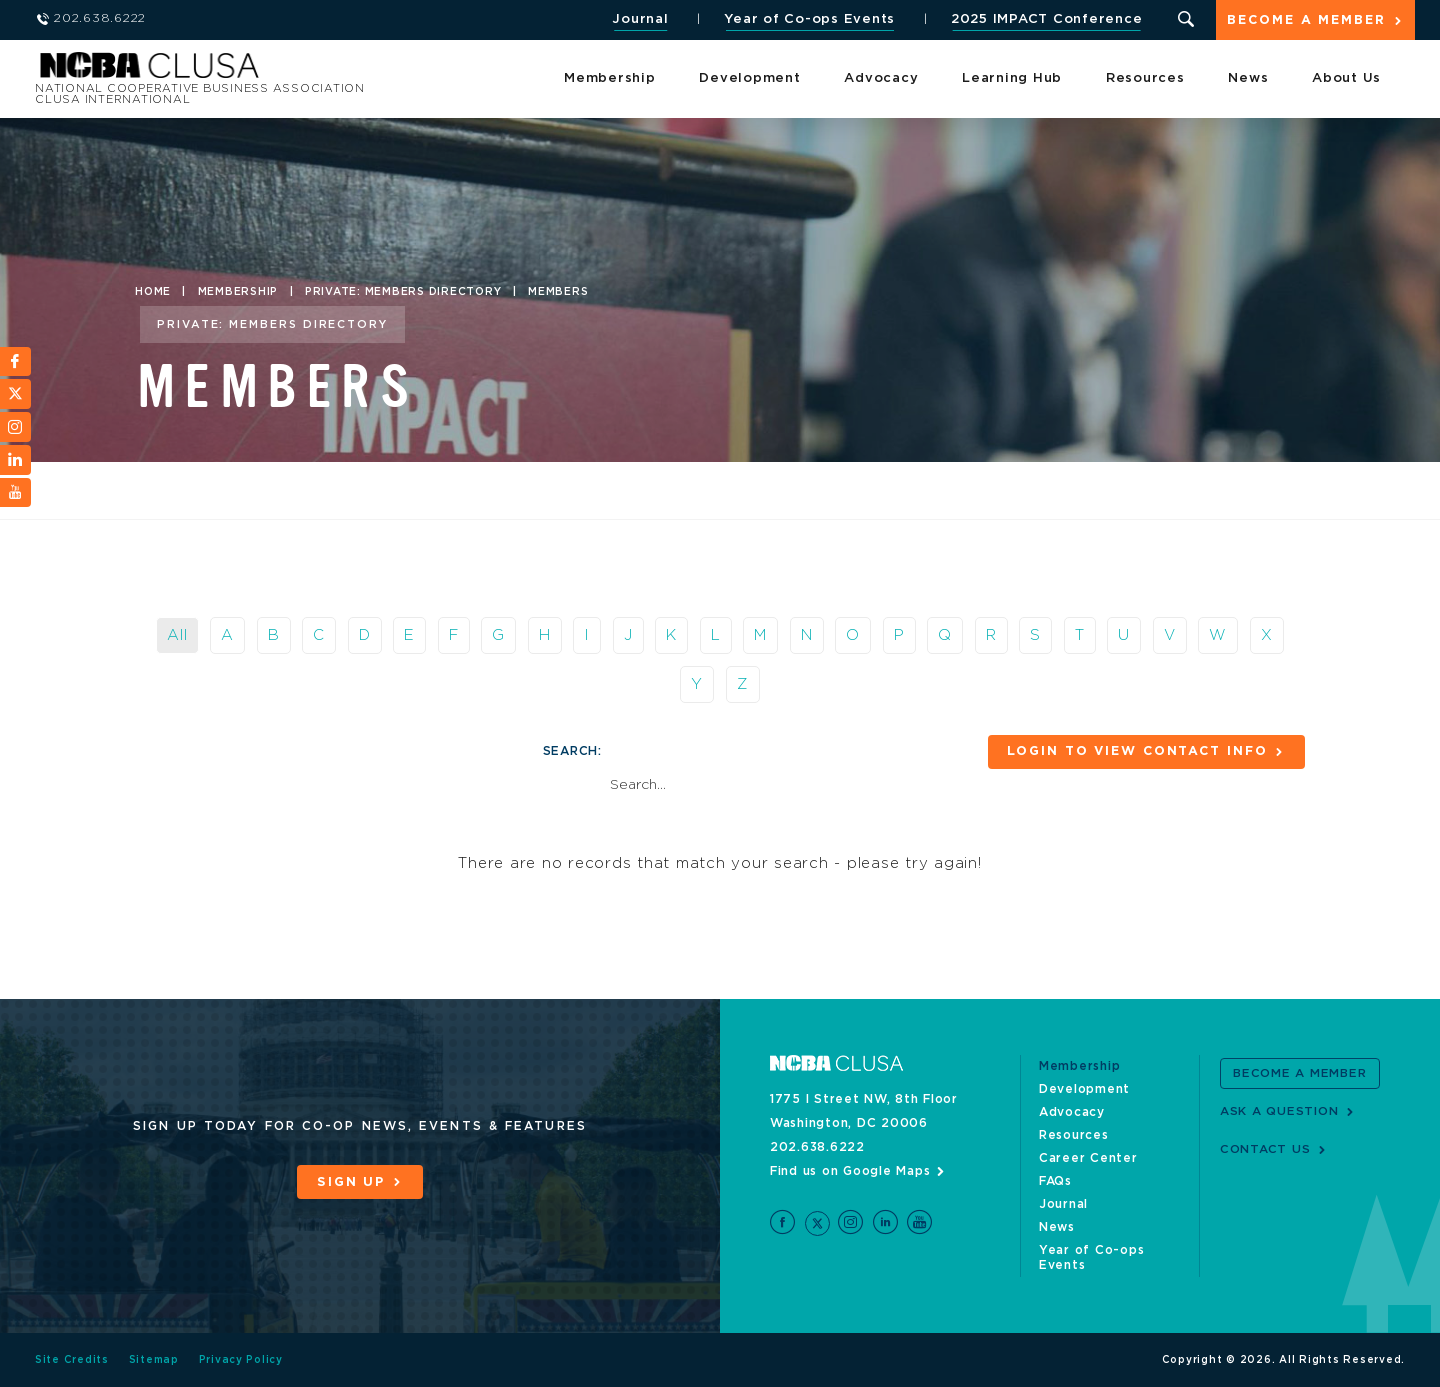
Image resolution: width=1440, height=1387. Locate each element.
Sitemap (154, 1360)
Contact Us (1265, 1149)
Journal (639, 19)
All (177, 635)
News (1248, 79)
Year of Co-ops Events (808, 19)
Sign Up (351, 1182)
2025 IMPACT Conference (1045, 19)
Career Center (1088, 1158)
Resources (1145, 79)
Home (153, 292)
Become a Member (1306, 21)
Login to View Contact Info (1134, 751)
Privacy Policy (241, 1360)
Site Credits (72, 1360)
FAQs (1055, 1181)
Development (749, 79)
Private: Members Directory (403, 292)
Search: (572, 751)
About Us (1346, 79)
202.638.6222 (817, 1147)
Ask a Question (1279, 1111)
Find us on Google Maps (850, 1171)
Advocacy (881, 79)
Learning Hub (1012, 79)
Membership (610, 79)
